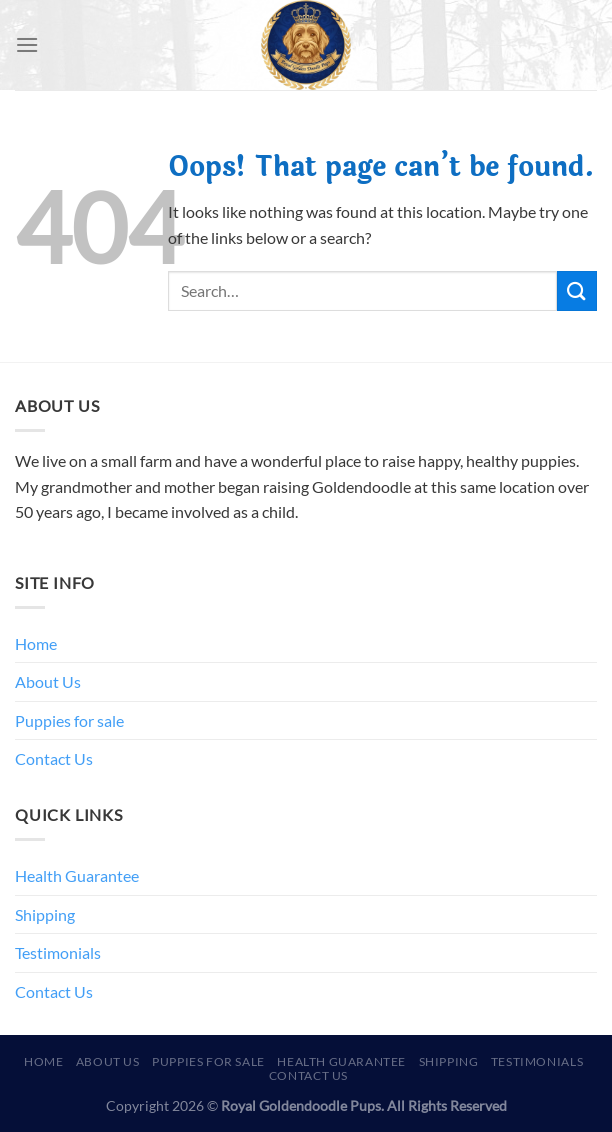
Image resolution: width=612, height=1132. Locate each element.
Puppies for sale (69, 720)
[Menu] (27, 44)
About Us (48, 681)
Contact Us (54, 758)
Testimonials (58, 952)
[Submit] (577, 290)
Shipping (45, 914)
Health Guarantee (77, 875)
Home (36, 643)
